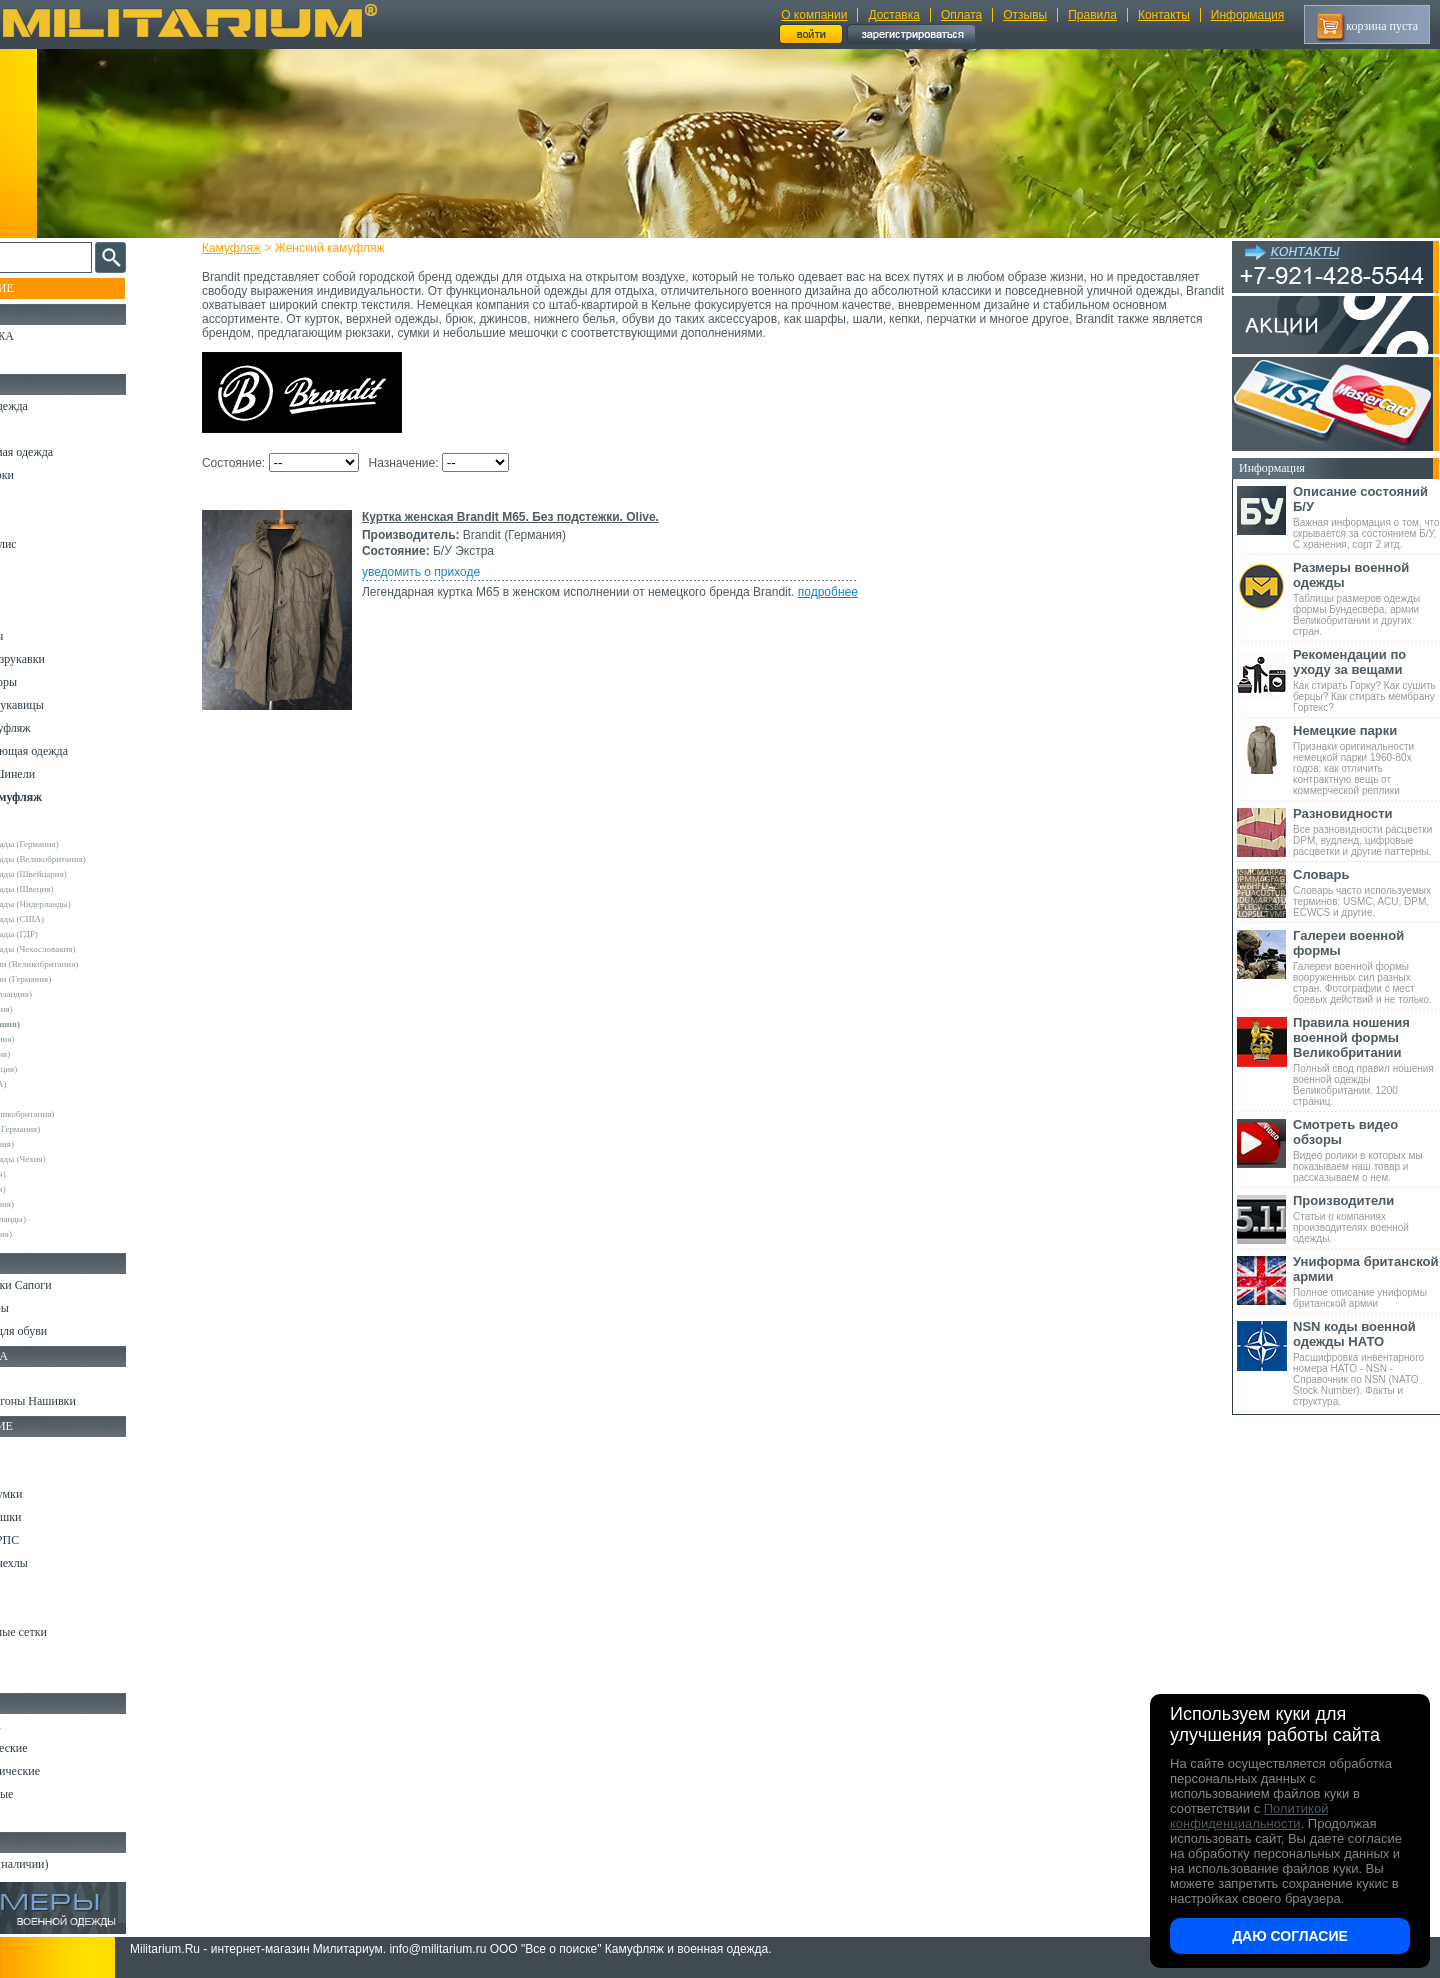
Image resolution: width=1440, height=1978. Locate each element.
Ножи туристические (67, 1771)
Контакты (1164, 15)
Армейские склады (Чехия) (75, 1159)
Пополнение (53, 288)
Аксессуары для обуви (71, 1331)
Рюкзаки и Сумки (58, 1494)
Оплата (961, 15)
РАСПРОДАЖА (54, 336)
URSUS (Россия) (55, 1174)
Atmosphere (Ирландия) (68, 994)
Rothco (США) (51, 1099)
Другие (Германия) (59, 1204)
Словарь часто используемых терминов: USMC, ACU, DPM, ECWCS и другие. (1366, 892)
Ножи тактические (61, 1748)
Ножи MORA (48, 1725)
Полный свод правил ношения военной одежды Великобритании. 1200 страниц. (1366, 1061)
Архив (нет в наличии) (72, 1864)
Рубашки (36, 567)
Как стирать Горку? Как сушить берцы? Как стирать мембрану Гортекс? (1366, 680)
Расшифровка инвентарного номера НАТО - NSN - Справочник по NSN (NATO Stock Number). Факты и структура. (1366, 1363)
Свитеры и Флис (56, 544)
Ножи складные (54, 1794)
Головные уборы (56, 682)
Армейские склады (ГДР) (71, 934)
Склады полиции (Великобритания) (91, 964)
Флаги (30, 1378)
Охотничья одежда (61, 406)
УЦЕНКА (39, 359)
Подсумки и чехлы (61, 1563)
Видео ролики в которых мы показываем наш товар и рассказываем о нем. (1366, 1150)
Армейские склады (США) (74, 919)
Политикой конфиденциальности (1249, 1816)
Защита (33, 1609)
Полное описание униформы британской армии (1366, 1281)
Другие (37, 829)
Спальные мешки (58, 1517)
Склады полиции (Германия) (77, 979)
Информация (1247, 15)
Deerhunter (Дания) (59, 1039)
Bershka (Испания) (58, 1009)
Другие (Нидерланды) (65, 1219)
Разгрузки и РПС (57, 1540)
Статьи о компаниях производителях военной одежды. (1366, 1218)
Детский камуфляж (63, 728)
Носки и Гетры (52, 1308)
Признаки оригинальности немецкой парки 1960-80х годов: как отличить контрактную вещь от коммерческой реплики (1366, 759)
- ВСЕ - (37, 814)
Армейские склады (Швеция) (79, 889)
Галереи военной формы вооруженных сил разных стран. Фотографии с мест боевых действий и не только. (1366, 966)
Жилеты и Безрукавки (70, 659)
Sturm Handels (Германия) (72, 1129)
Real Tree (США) (55, 1084)
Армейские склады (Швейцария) (85, 874)
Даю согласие (1290, 1936)
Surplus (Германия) (59, 1144)
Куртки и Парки (54, 475)
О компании (814, 15)
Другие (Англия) (55, 1189)
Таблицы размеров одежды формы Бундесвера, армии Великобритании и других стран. (1366, 598)
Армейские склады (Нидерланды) (87, 904)
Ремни (30, 1471)
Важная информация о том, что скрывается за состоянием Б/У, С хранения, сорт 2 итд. (1366, 517)
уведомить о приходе (439, 572)
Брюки (31, 498)
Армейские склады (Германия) (81, 844)
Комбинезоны (49, 636)
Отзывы (1025, 15)
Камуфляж (249, 248)
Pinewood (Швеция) (60, 1069)
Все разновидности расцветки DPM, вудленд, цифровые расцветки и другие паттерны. (1366, 831)
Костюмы (38, 429)
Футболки (39, 590)
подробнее (846, 592)
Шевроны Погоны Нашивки (85, 1401)
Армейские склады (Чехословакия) (90, 949)
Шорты (32, 521)
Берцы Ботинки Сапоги (73, 1285)
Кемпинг (36, 1448)
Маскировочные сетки (71, 1632)
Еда (23, 1586)
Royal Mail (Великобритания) (79, 1114)
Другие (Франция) (58, 1234)
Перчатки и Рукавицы (69, 705)
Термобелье (44, 613)
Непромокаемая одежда (74, 452)
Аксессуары (44, 1817)
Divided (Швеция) (57, 1054)
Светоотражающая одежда (81, 751)
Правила (1092, 15)
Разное (31, 1678)
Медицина (40, 1655)
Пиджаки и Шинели (65, 774)
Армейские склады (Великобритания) (95, 859)
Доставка (894, 15)
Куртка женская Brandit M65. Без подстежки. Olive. (528, 517)
